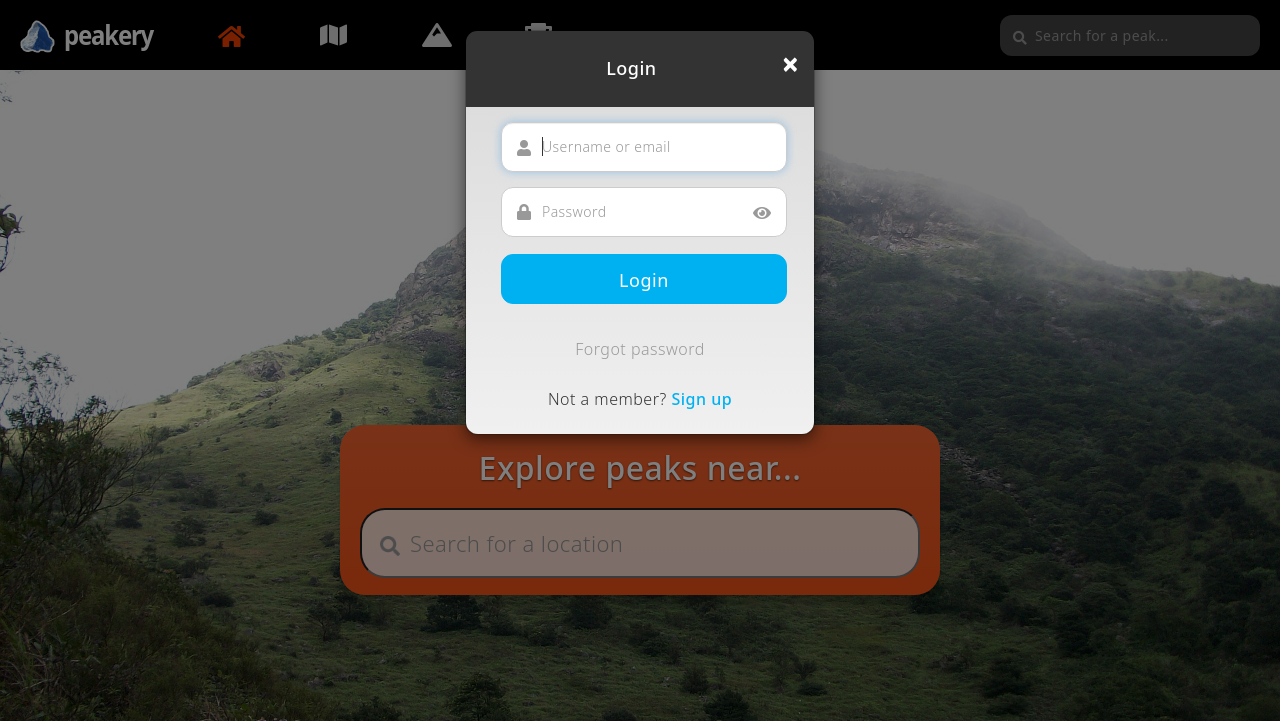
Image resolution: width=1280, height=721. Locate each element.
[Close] (790, 64)
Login (644, 280)
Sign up (701, 399)
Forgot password (640, 349)
